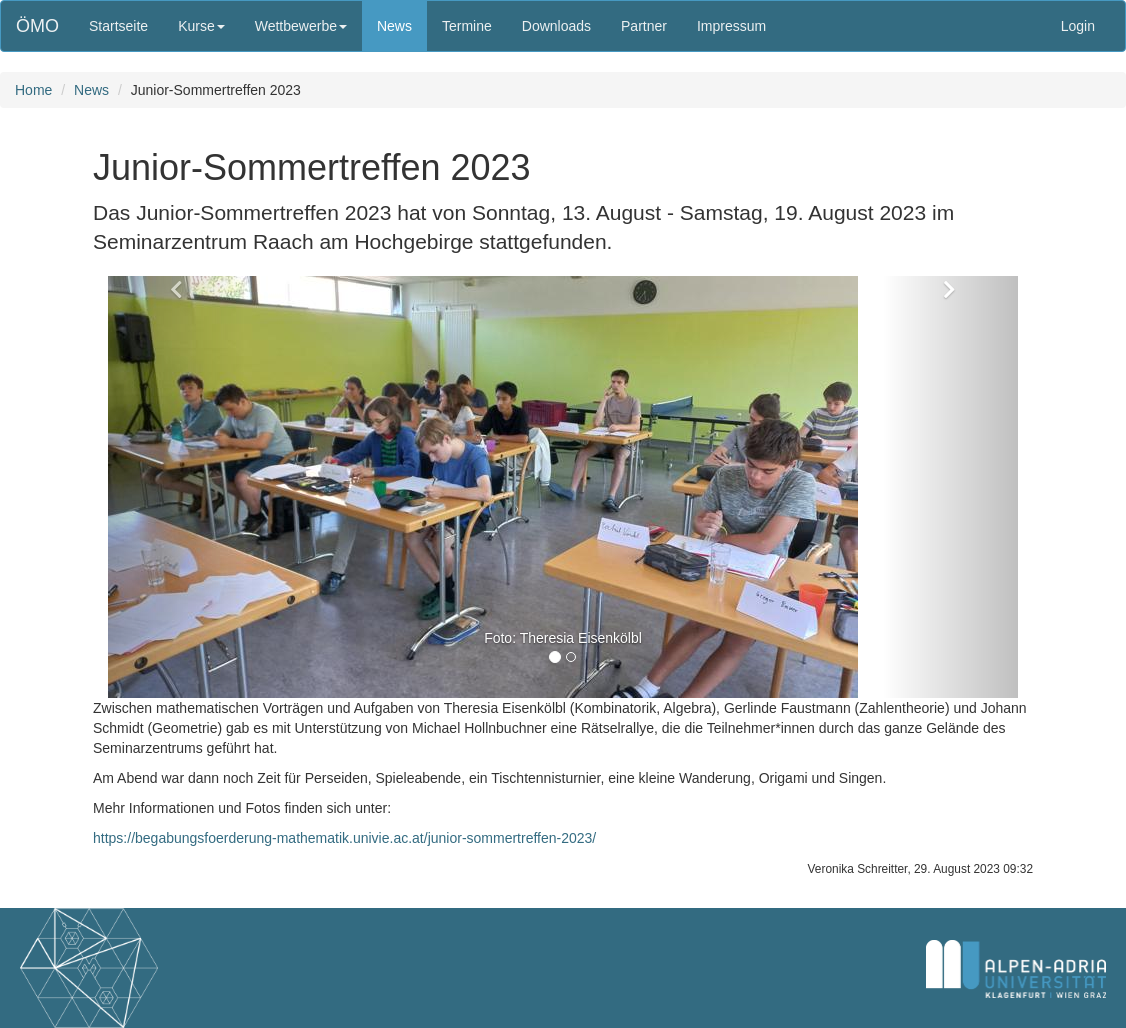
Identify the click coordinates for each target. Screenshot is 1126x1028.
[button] (176, 487)
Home (33, 90)
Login (1078, 26)
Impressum (731, 26)
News (394, 26)
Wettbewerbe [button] (301, 26)
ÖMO (37, 26)
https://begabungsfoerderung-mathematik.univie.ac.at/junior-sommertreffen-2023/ (344, 838)
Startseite (118, 26)
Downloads (556, 26)
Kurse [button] (201, 26)
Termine (467, 26)
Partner (644, 26)
